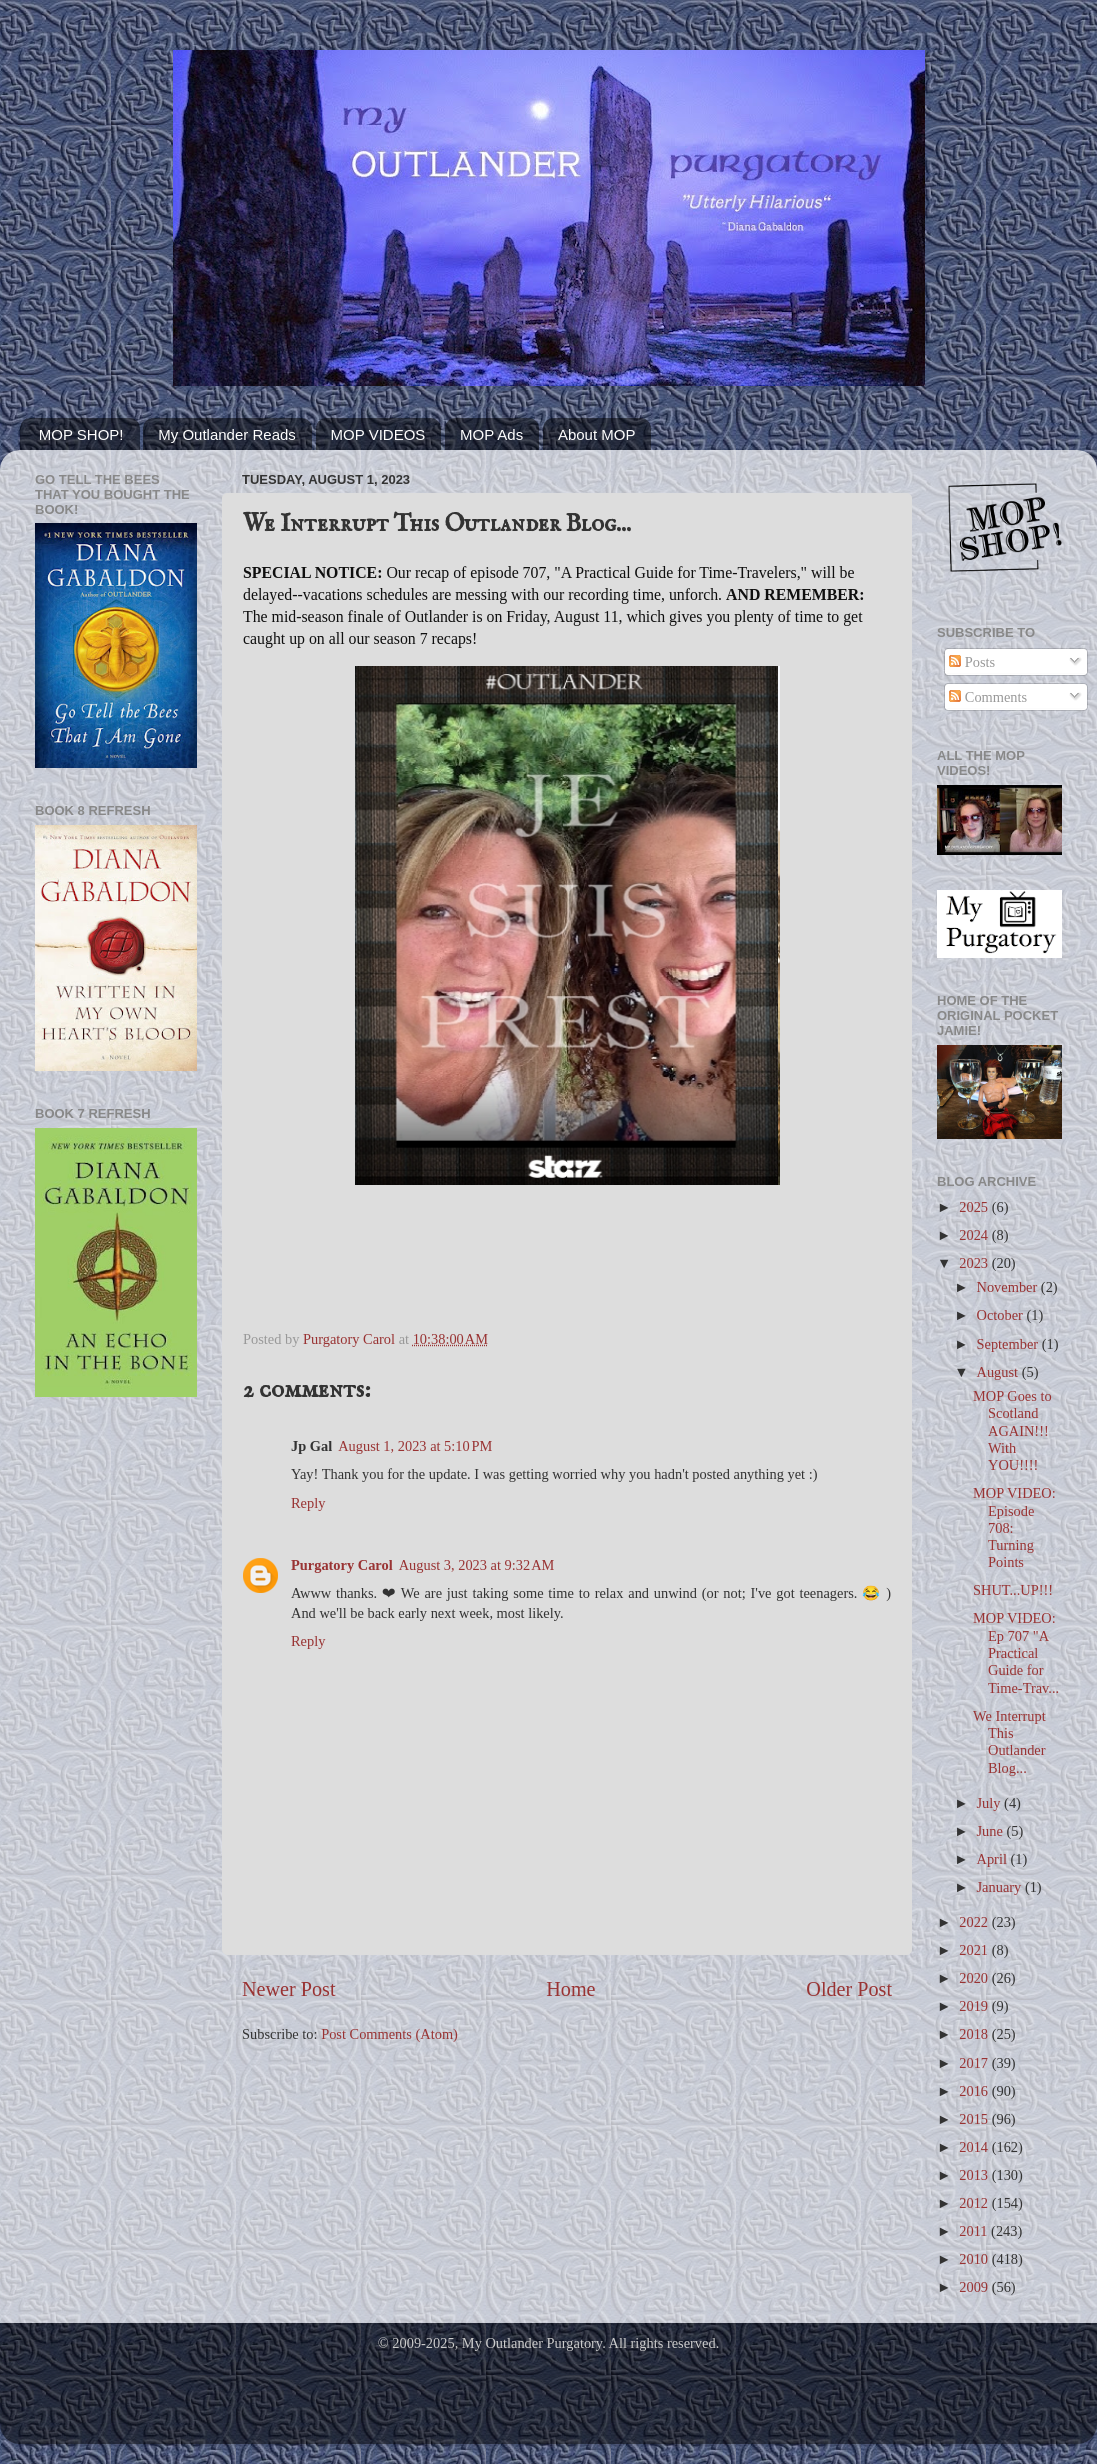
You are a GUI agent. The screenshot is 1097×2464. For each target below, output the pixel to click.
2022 (975, 1922)
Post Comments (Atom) (389, 2034)
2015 (975, 2119)
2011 (975, 2231)
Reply (308, 1503)
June (992, 1831)
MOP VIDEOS (378, 434)
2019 (975, 2006)
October (1002, 1315)
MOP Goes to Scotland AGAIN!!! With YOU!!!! (1012, 1430)
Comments (988, 697)
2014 (975, 2147)
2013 (975, 2175)
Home (570, 1989)
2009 (975, 2287)
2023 (975, 1263)
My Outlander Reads (227, 434)
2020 (975, 1978)
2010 (975, 2259)
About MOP (597, 434)
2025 (975, 1207)
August (999, 1372)
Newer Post (289, 1989)
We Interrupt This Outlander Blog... (1009, 1742)
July (991, 1803)
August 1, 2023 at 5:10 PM (415, 1446)
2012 (975, 2203)
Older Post (849, 1989)
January (1001, 1887)
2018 (975, 2034)
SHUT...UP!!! (1013, 1590)
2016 (975, 2091)
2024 (975, 1235)
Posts (972, 662)
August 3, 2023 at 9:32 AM (477, 1565)
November (1009, 1287)
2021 (975, 1950)
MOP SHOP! (81, 434)
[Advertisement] (116, 1494)
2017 (975, 2063)
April (994, 1859)
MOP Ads (491, 434)
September (1009, 1344)
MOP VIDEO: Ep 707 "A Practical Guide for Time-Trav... (1016, 1652)
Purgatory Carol (342, 1565)
